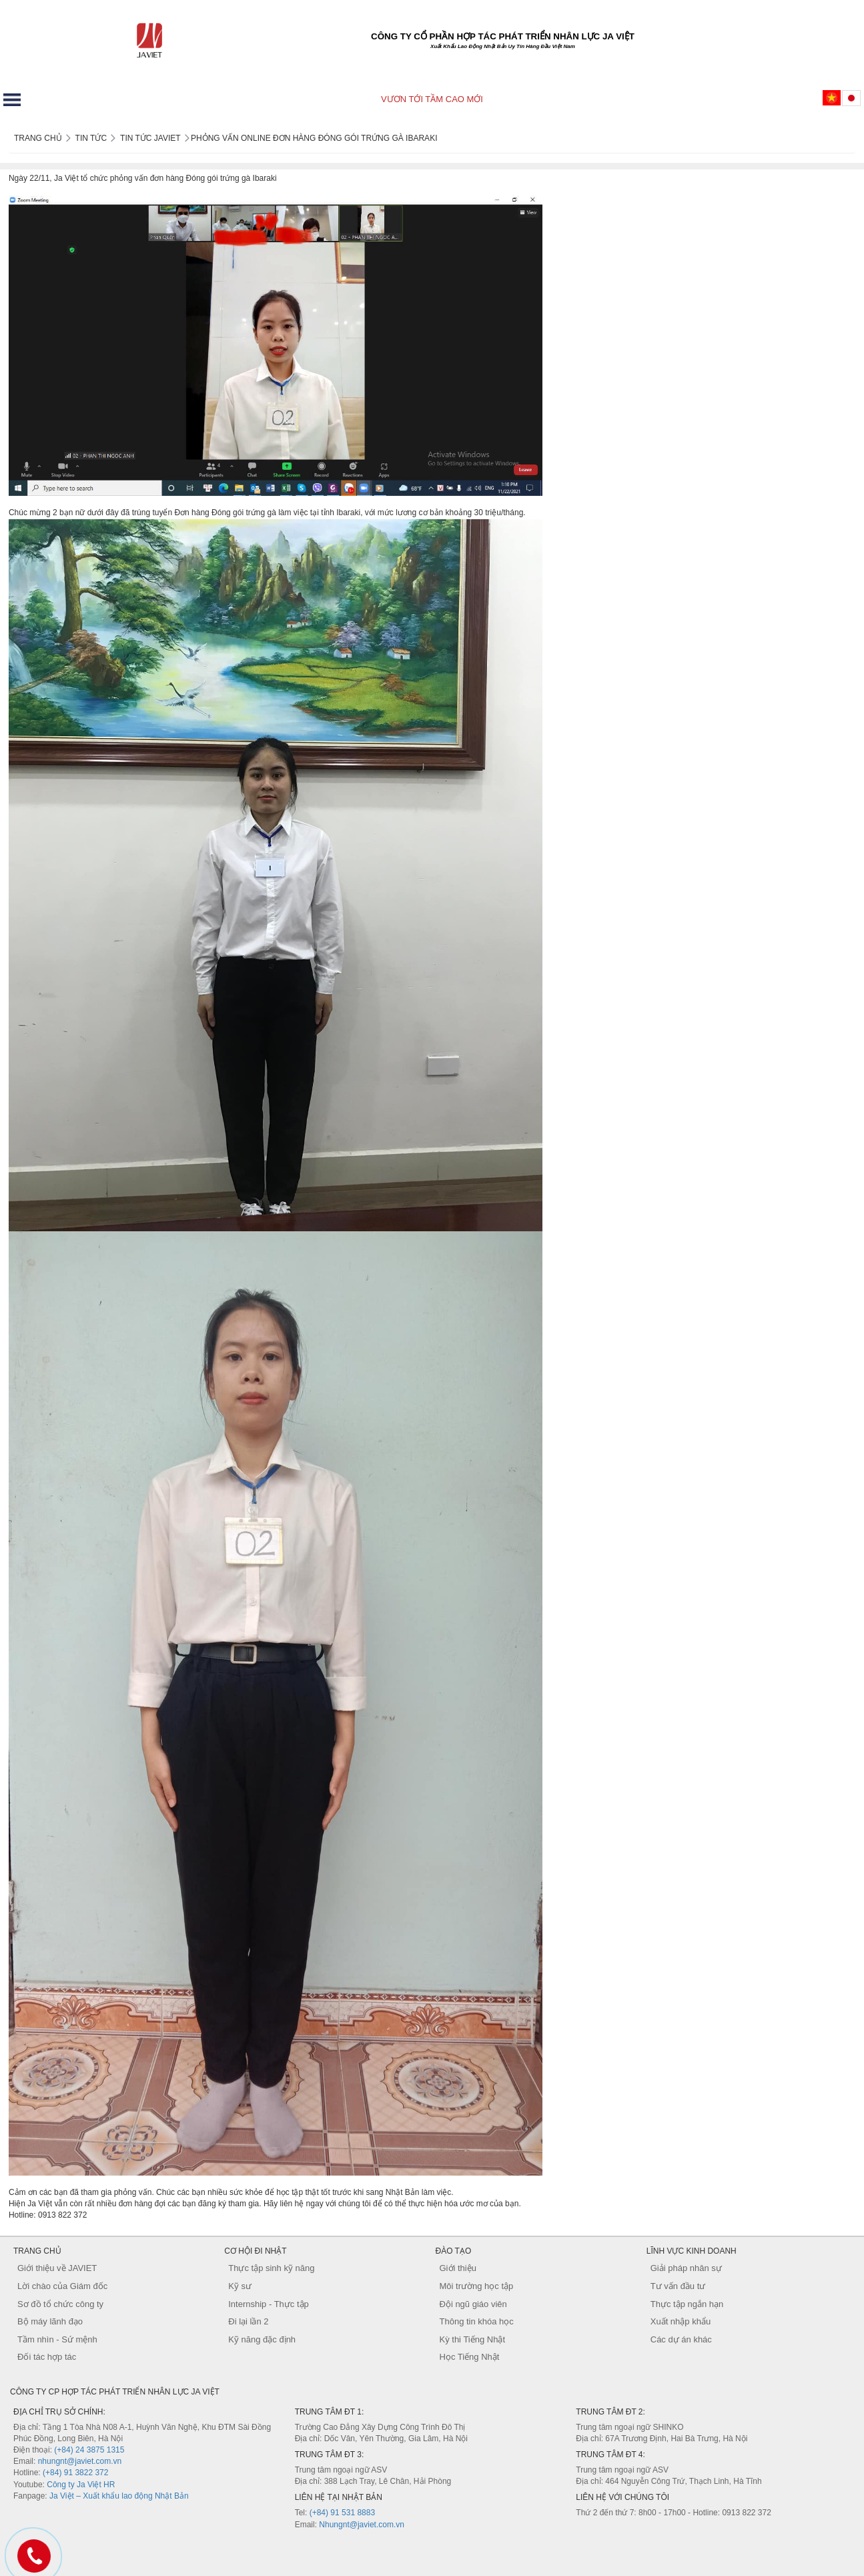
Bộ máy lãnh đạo (50, 2321)
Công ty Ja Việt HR (81, 2484)
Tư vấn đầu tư (678, 2286)
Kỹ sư (240, 2286)
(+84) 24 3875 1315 (89, 2450)
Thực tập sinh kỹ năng (271, 2268)
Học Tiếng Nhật (470, 2357)
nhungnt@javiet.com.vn (80, 2461)
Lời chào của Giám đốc (62, 2286)
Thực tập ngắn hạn (687, 2304)
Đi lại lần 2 (248, 2321)
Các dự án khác (681, 2339)
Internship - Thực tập (268, 2304)
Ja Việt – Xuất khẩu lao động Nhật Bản (119, 2496)
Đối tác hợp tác (46, 2357)
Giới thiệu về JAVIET (57, 2268)
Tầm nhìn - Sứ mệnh (57, 2339)
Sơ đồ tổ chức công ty (60, 2304)
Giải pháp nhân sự (686, 2268)
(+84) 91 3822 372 (75, 2472)
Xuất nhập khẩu (681, 2321)
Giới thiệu (458, 2268)
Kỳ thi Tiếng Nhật (473, 2339)
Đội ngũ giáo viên (473, 2304)
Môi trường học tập (477, 2286)
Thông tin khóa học (477, 2321)
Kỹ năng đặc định (262, 2339)
